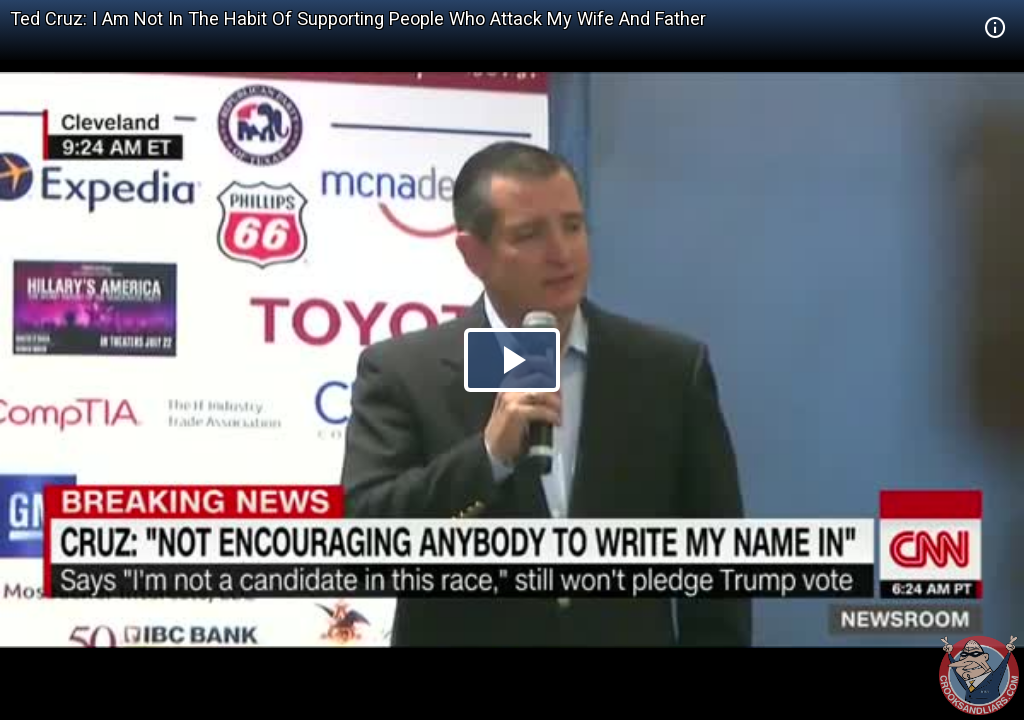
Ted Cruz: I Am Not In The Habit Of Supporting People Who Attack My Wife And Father (358, 18)
